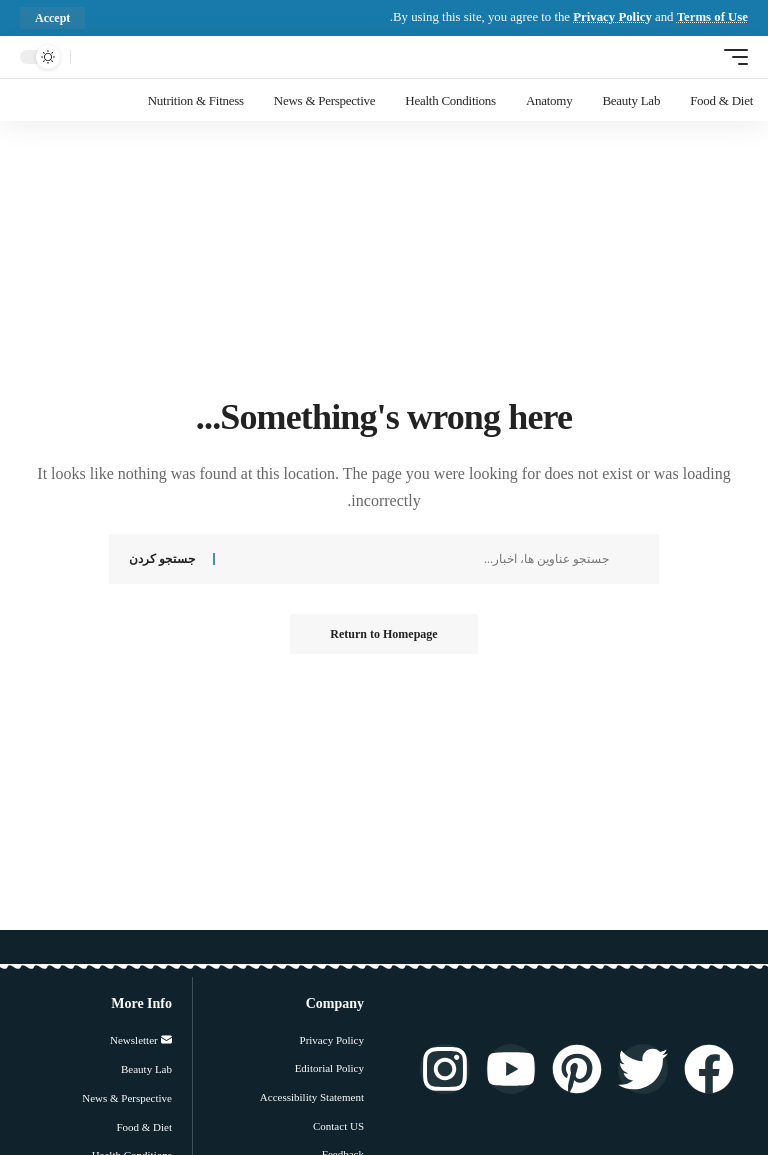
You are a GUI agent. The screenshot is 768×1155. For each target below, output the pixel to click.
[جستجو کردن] (91, 57)
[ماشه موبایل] (731, 56)
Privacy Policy (612, 17)
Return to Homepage (383, 634)
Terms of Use (712, 17)
